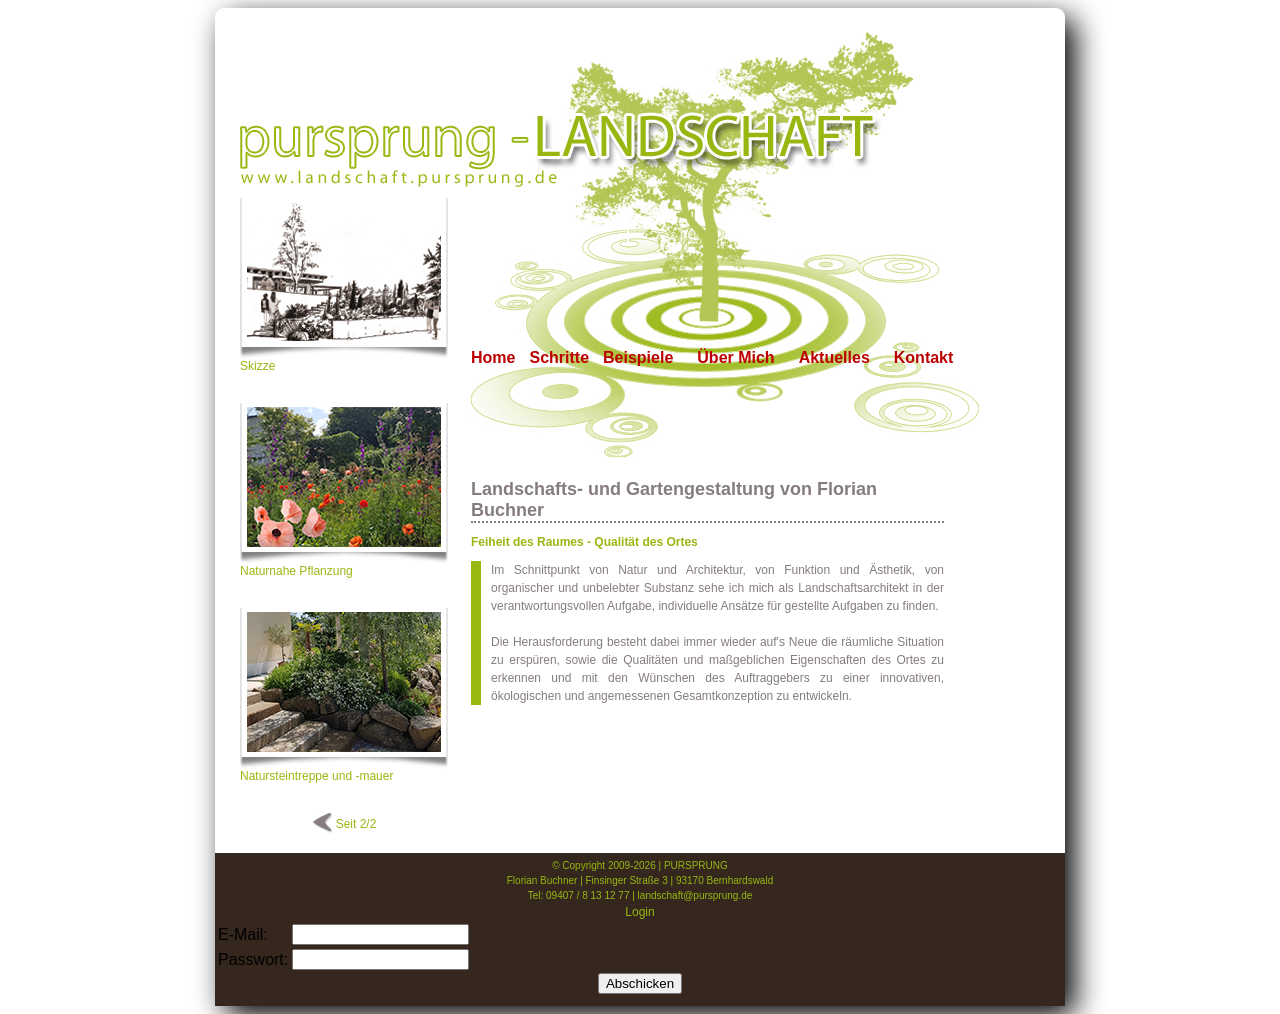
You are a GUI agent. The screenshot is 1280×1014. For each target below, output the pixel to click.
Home (493, 357)
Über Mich (735, 357)
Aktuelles (834, 357)
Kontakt (924, 357)
